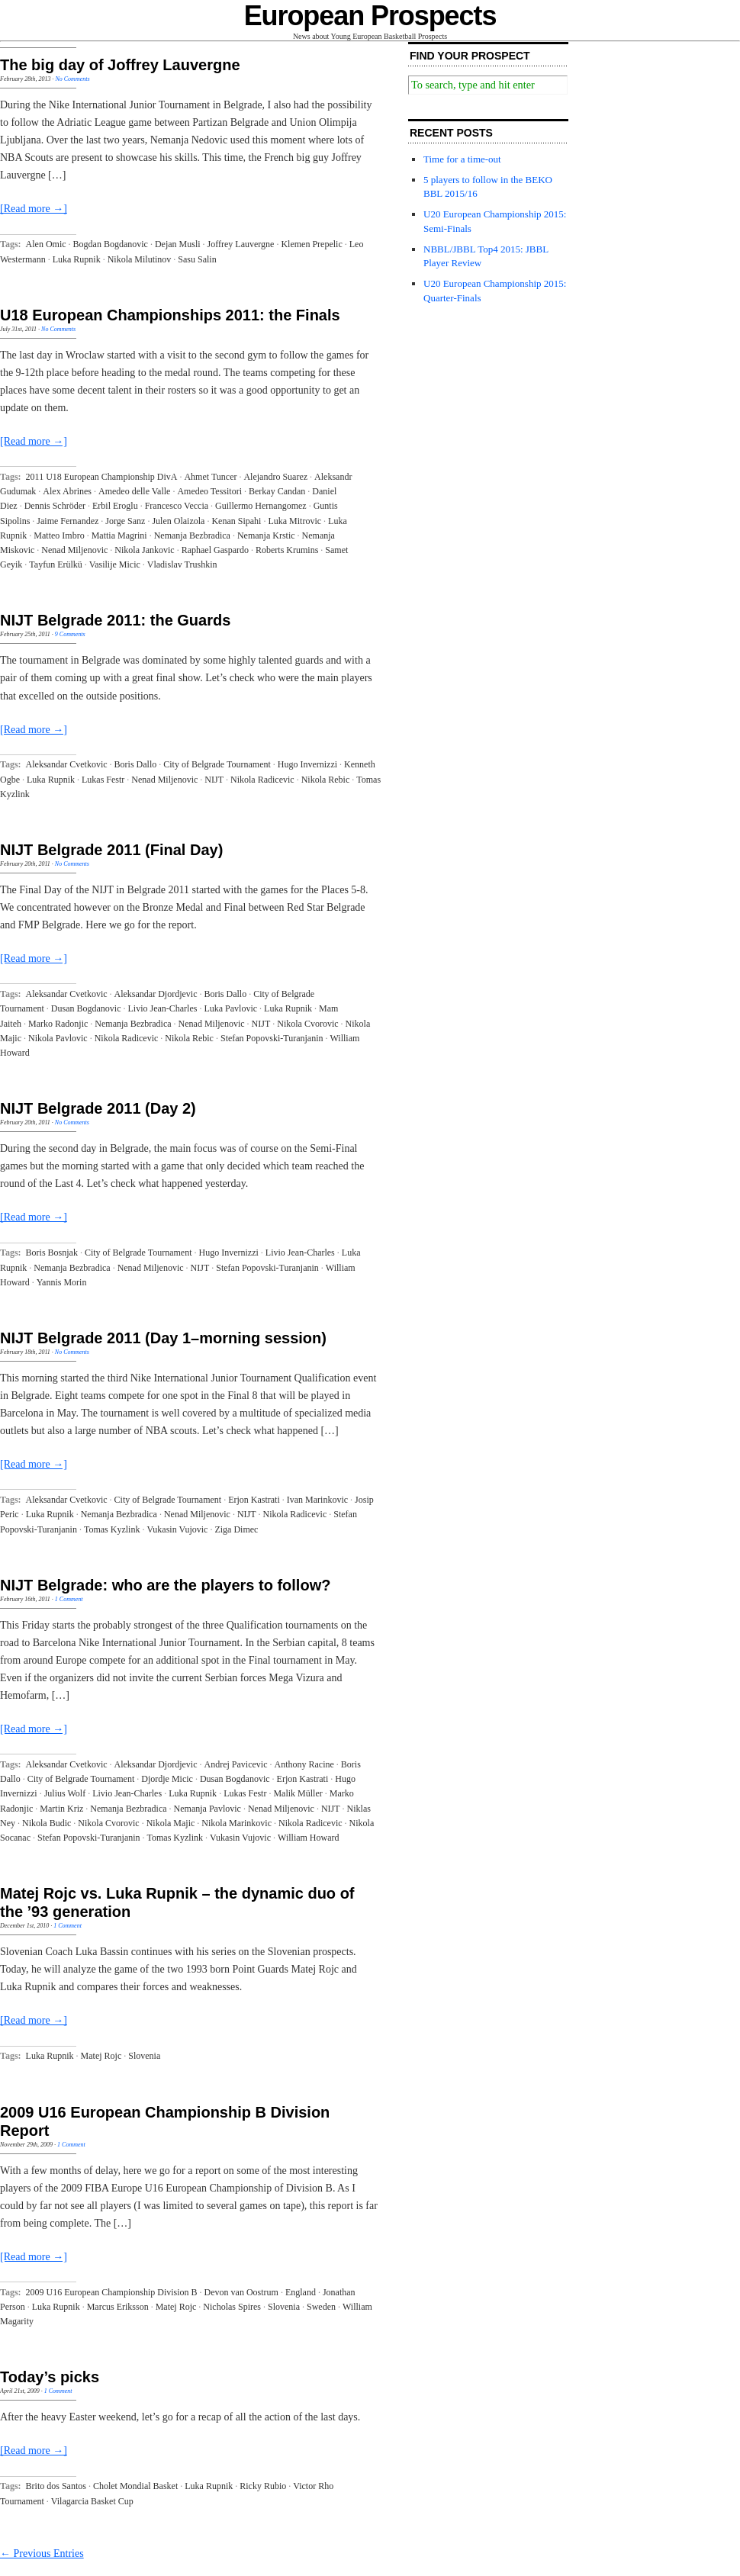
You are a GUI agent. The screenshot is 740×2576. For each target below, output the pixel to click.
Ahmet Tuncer (210, 476)
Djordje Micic (167, 1779)
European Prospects (370, 15)
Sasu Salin (197, 259)
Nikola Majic (170, 1823)
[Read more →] (33, 208)
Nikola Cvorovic (307, 1023)
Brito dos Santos (56, 2486)
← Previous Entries (42, 2553)
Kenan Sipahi (236, 521)
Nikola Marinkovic (236, 1823)
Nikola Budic (46, 1823)
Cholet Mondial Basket (135, 2486)
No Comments (72, 79)
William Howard (308, 1837)
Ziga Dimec (236, 1529)
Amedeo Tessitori (209, 491)
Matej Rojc (101, 2055)
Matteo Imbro (59, 535)
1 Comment (69, 1599)
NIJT (214, 779)
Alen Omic (46, 244)
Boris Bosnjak (52, 1252)
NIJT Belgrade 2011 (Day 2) (98, 1108)
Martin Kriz (61, 1808)
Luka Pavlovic (230, 1008)
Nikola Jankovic (144, 550)
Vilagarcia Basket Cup (92, 2501)
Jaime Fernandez (67, 521)
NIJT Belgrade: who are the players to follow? (165, 1585)
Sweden (321, 2306)
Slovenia (144, 2055)
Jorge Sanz (125, 521)
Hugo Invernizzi (307, 764)
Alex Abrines (67, 491)
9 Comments (70, 634)
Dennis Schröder (54, 505)
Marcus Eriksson (118, 2306)
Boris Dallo (135, 764)
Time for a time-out (462, 159)
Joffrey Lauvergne (241, 244)
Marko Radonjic (58, 1023)
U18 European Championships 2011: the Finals (170, 315)
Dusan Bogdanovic (86, 1008)
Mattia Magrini (119, 535)
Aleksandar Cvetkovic (67, 764)
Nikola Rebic (325, 779)
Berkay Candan (277, 491)
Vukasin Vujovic (177, 1529)
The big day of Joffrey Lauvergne (120, 64)
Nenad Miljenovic (74, 550)
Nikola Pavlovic (58, 1038)
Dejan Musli (178, 244)
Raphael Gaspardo (215, 550)
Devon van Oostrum (241, 2292)
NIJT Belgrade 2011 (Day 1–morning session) (163, 1338)
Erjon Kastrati (254, 1499)
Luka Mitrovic (294, 521)
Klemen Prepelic (311, 244)
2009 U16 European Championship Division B (112, 2292)
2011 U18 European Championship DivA (102, 476)
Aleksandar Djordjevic (156, 994)
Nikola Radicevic (262, 779)
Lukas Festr (103, 779)
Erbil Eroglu (115, 505)
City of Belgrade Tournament (217, 764)
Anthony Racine (303, 1764)
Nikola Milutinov (140, 259)
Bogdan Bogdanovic (110, 244)
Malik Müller (297, 1793)
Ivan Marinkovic (317, 1499)
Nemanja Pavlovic (207, 1808)
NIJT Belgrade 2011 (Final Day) (111, 849)
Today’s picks (49, 2377)
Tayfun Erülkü (55, 564)
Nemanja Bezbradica (192, 535)
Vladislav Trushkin (182, 564)
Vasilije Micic (114, 564)
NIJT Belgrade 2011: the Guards (115, 620)
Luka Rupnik (77, 259)
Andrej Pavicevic (236, 1764)
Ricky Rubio (263, 2486)
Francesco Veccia (176, 505)
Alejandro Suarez (275, 476)
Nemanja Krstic (266, 535)
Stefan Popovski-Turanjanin (271, 1038)
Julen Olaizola (178, 521)
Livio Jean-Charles (162, 1008)
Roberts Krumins (287, 550)
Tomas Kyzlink (112, 1529)
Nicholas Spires (232, 2306)
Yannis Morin (62, 1282)
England (300, 2292)
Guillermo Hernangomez (261, 505)
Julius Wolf (65, 1793)
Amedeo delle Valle (134, 491)
